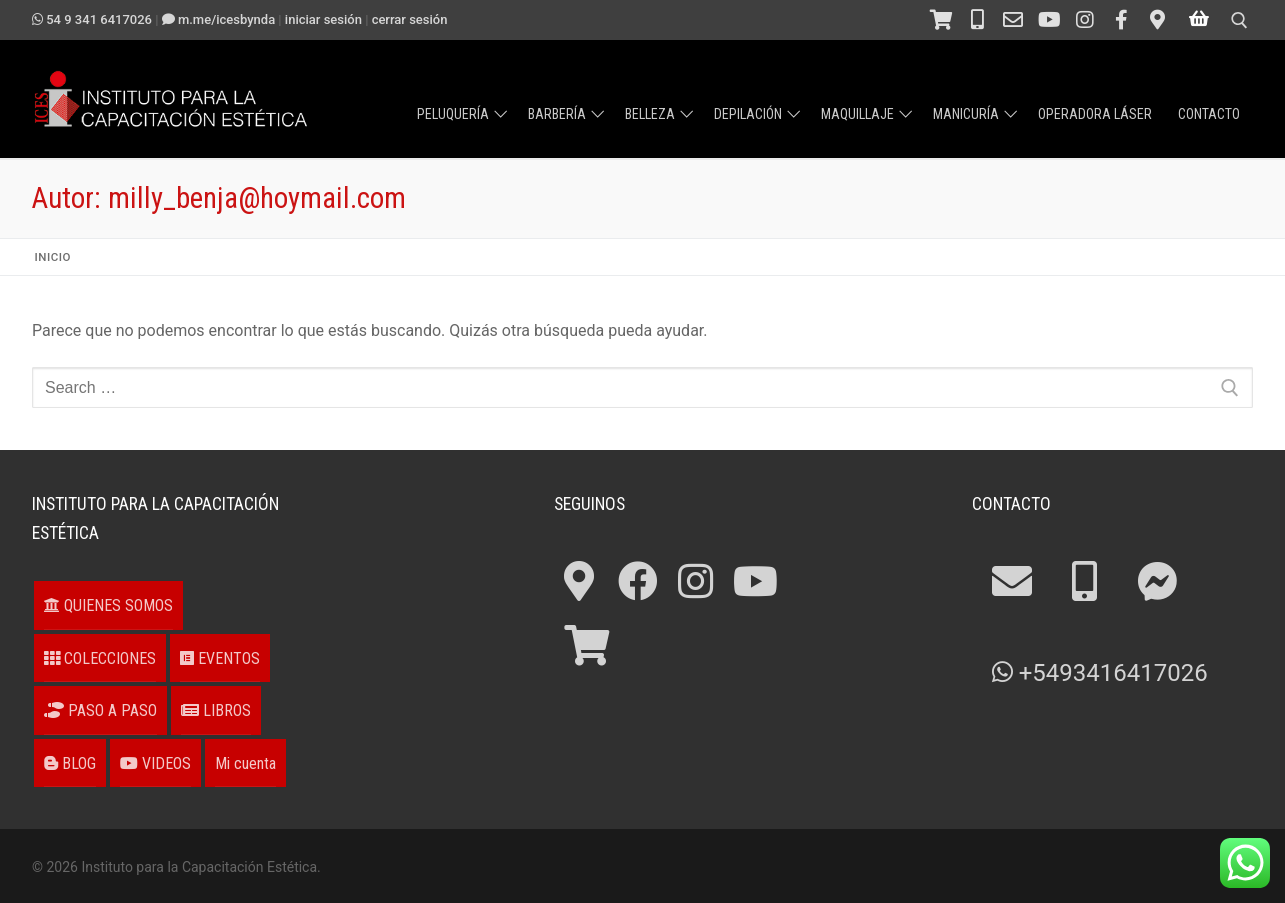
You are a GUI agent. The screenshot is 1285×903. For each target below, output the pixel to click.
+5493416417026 (1100, 673)
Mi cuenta (245, 763)
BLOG (70, 763)
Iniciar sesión (323, 19)
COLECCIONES (100, 658)
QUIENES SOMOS (108, 605)
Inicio (53, 257)
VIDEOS (155, 763)
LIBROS (216, 710)
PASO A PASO (100, 710)
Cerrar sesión (410, 19)
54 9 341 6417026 (92, 19)
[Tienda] (941, 20)
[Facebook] (1121, 20)
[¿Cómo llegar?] (1157, 20)
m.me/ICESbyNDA (218, 19)
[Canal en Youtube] (1049, 20)
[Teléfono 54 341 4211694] (977, 20)
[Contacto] (1013, 20)
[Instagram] (1085, 20)
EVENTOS (220, 658)
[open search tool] (1239, 20)
